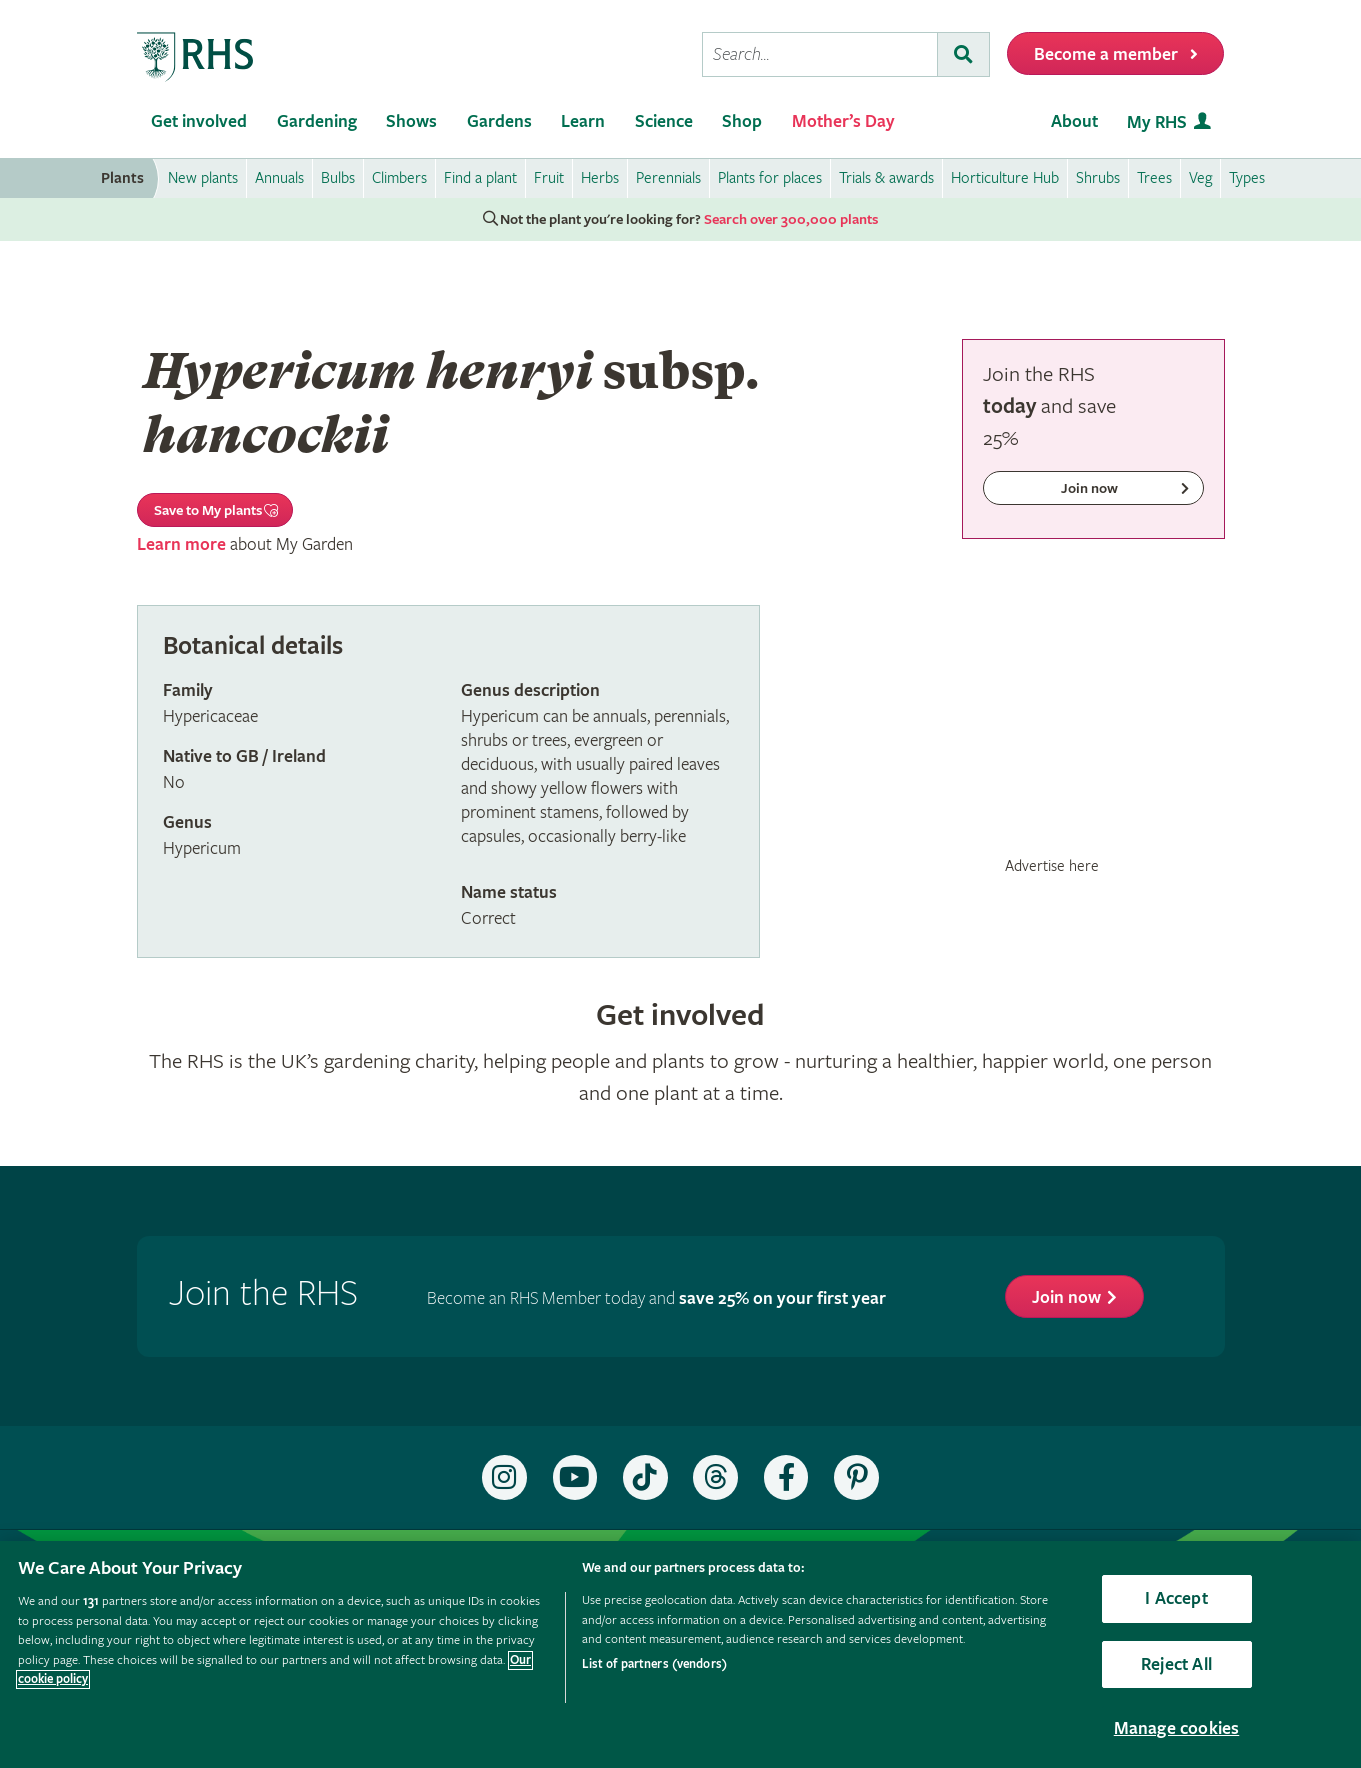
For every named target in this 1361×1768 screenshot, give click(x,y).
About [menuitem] (1074, 121)
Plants (122, 178)
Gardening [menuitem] (317, 121)
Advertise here (1052, 866)
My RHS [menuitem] (1157, 122)
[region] (680, 1654)
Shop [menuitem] (742, 121)
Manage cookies (1177, 1728)
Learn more (181, 544)
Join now (1066, 1297)
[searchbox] (820, 54)
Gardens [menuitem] (499, 121)
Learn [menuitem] (583, 121)
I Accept (1176, 1598)
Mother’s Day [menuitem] (843, 121)
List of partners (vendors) (654, 1664)
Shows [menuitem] (411, 121)
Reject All (1176, 1664)
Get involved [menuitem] (199, 121)
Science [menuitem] (664, 121)
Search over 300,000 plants (791, 220)
